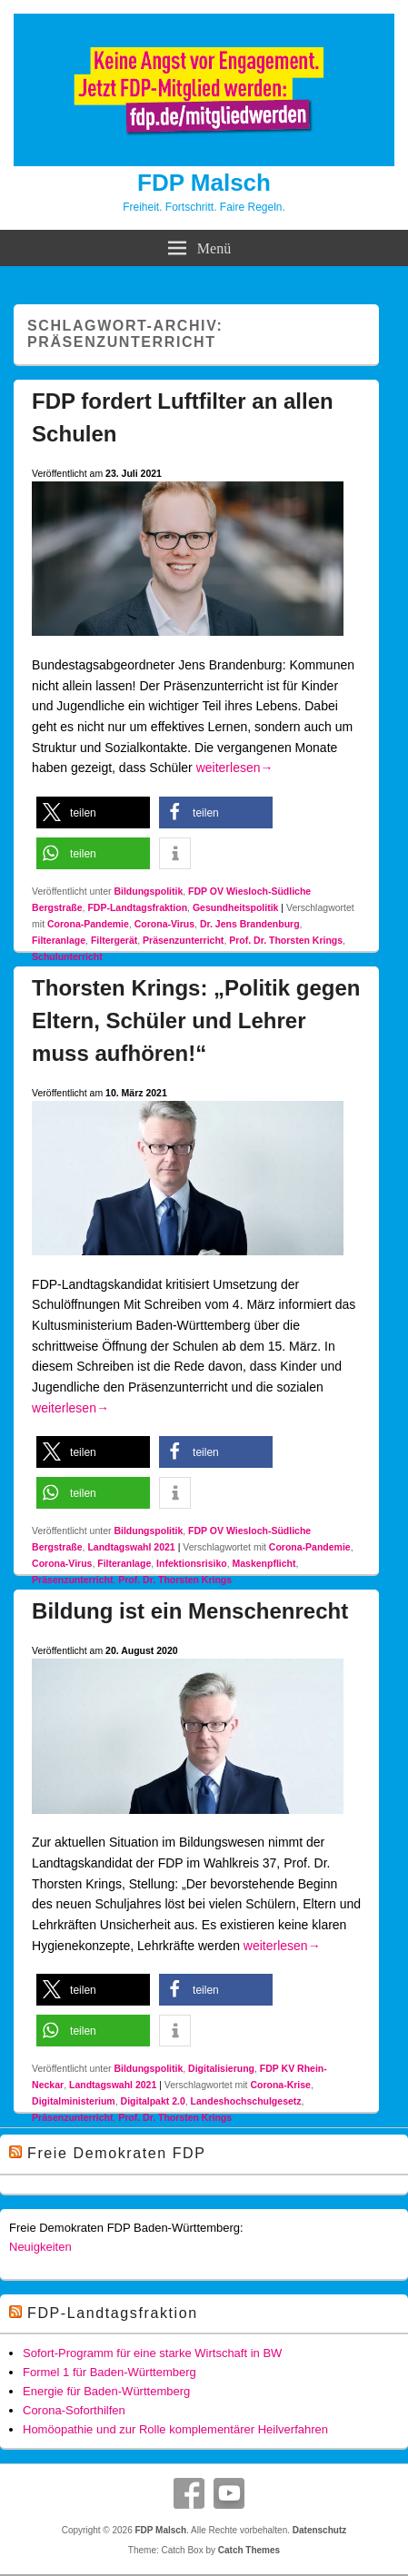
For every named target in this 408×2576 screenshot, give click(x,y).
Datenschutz (319, 2530)
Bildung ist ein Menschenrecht (190, 1611)
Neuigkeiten (40, 2247)
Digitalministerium (73, 2100)
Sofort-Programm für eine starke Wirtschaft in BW (152, 2353)
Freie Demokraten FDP (116, 2153)
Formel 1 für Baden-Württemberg (109, 2372)
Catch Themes (249, 2550)
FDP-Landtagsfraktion (137, 907)
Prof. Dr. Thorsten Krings (286, 940)
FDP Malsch (204, 182)
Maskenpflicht (264, 1563)
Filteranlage (58, 940)
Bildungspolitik (148, 891)
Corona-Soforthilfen (74, 2410)
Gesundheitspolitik (236, 907)
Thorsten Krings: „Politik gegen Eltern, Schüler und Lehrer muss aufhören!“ (196, 1020)
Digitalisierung (221, 2068)
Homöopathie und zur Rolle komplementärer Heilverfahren (175, 2429)
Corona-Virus (164, 923)
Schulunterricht (67, 956)
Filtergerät (114, 940)
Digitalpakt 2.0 (153, 2100)
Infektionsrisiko (191, 1563)
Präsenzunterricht (183, 940)
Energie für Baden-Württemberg (106, 2391)
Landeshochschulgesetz (246, 2100)
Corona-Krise (280, 2084)
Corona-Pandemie (88, 923)
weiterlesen (235, 767)
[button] (93, 812)
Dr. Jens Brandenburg (250, 923)
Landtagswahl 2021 (130, 1546)
